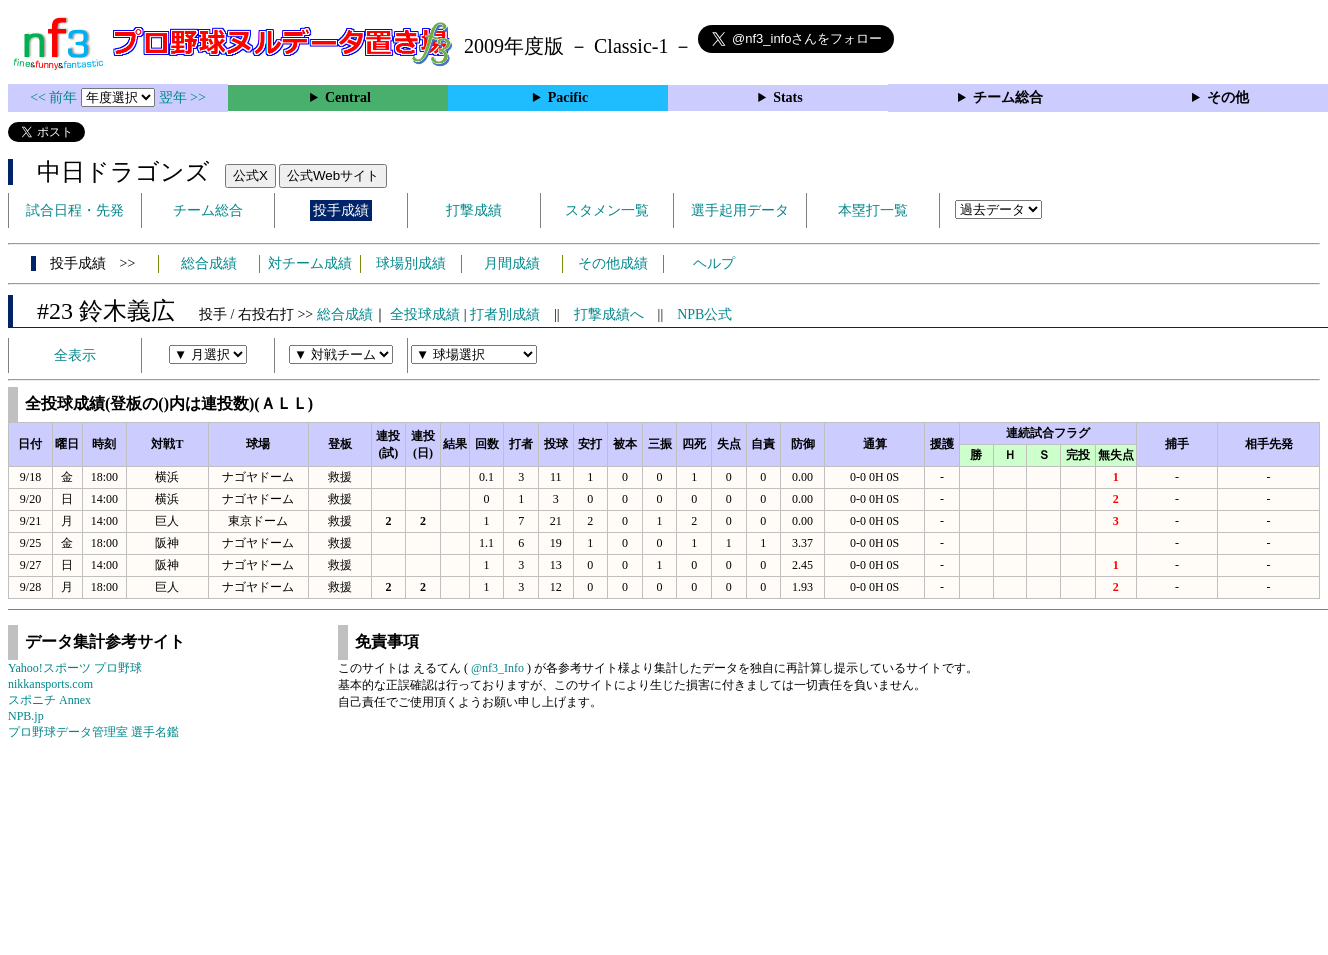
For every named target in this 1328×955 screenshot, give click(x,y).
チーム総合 (1008, 97)
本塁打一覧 (873, 210)
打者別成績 (505, 314)
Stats (788, 97)
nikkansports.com (50, 684)
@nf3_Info (497, 668)
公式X (250, 175)
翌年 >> (182, 97)
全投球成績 (425, 314)
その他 (1228, 97)
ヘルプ (714, 263)
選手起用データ (740, 210)
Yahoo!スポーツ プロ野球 (75, 668)
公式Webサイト (333, 175)
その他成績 (613, 263)
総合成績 (209, 263)
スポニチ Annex (49, 700)
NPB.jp (26, 716)
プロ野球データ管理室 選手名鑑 (93, 732)
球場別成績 (411, 263)
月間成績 (512, 263)
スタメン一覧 (607, 210)
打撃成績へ (609, 314)
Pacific (568, 97)
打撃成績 (474, 210)
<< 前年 (55, 97)
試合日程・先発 (75, 210)
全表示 (75, 355)
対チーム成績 (310, 263)
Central (348, 97)
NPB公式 (704, 314)
